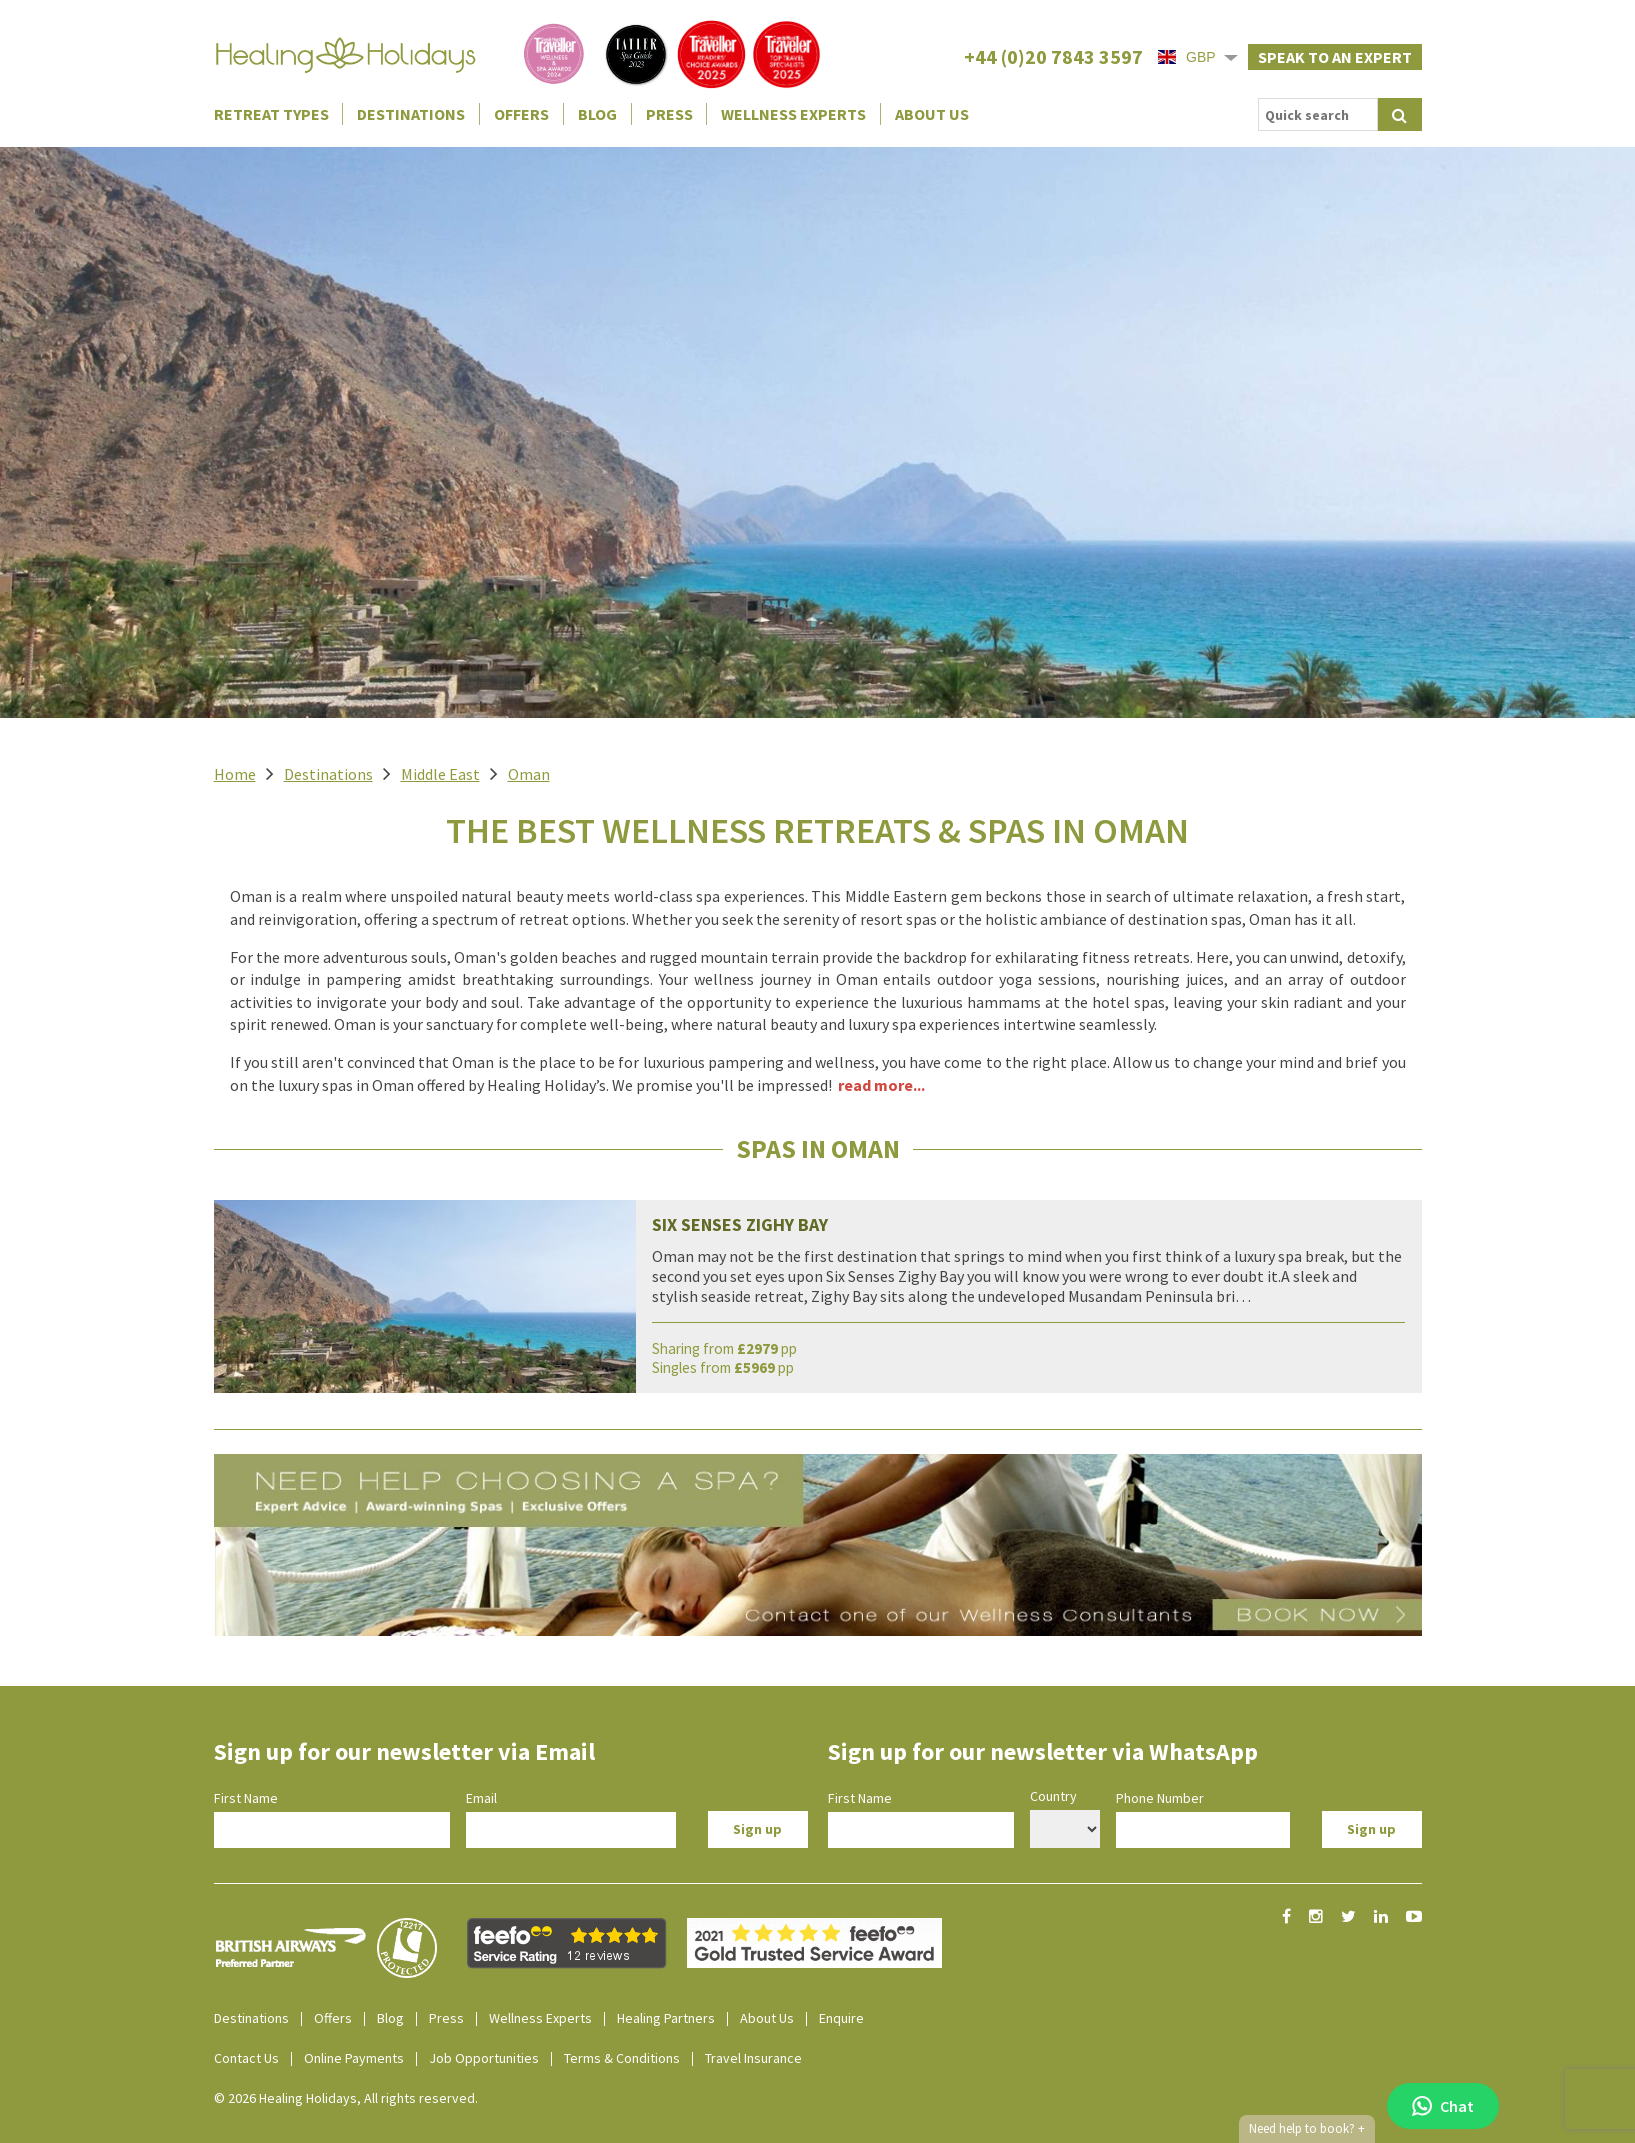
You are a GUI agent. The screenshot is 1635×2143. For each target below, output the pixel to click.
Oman (529, 774)
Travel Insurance (753, 2058)
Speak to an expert (1335, 57)
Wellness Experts (793, 114)
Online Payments (354, 2058)
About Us (932, 114)
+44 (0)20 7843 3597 (1053, 56)
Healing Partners (666, 2018)
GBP (1187, 57)
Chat (1443, 2106)
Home (235, 774)
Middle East (440, 774)
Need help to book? (1307, 2129)
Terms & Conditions (622, 2058)
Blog (597, 114)
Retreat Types (271, 114)
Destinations (411, 114)
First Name (246, 1798)
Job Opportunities (484, 2058)
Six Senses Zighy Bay (740, 1224)
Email (481, 1798)
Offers (521, 114)
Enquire (841, 2018)
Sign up (757, 1829)
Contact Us (246, 2058)
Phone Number (1160, 1798)
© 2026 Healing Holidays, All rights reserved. (346, 2098)
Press (669, 114)
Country (1053, 1796)
